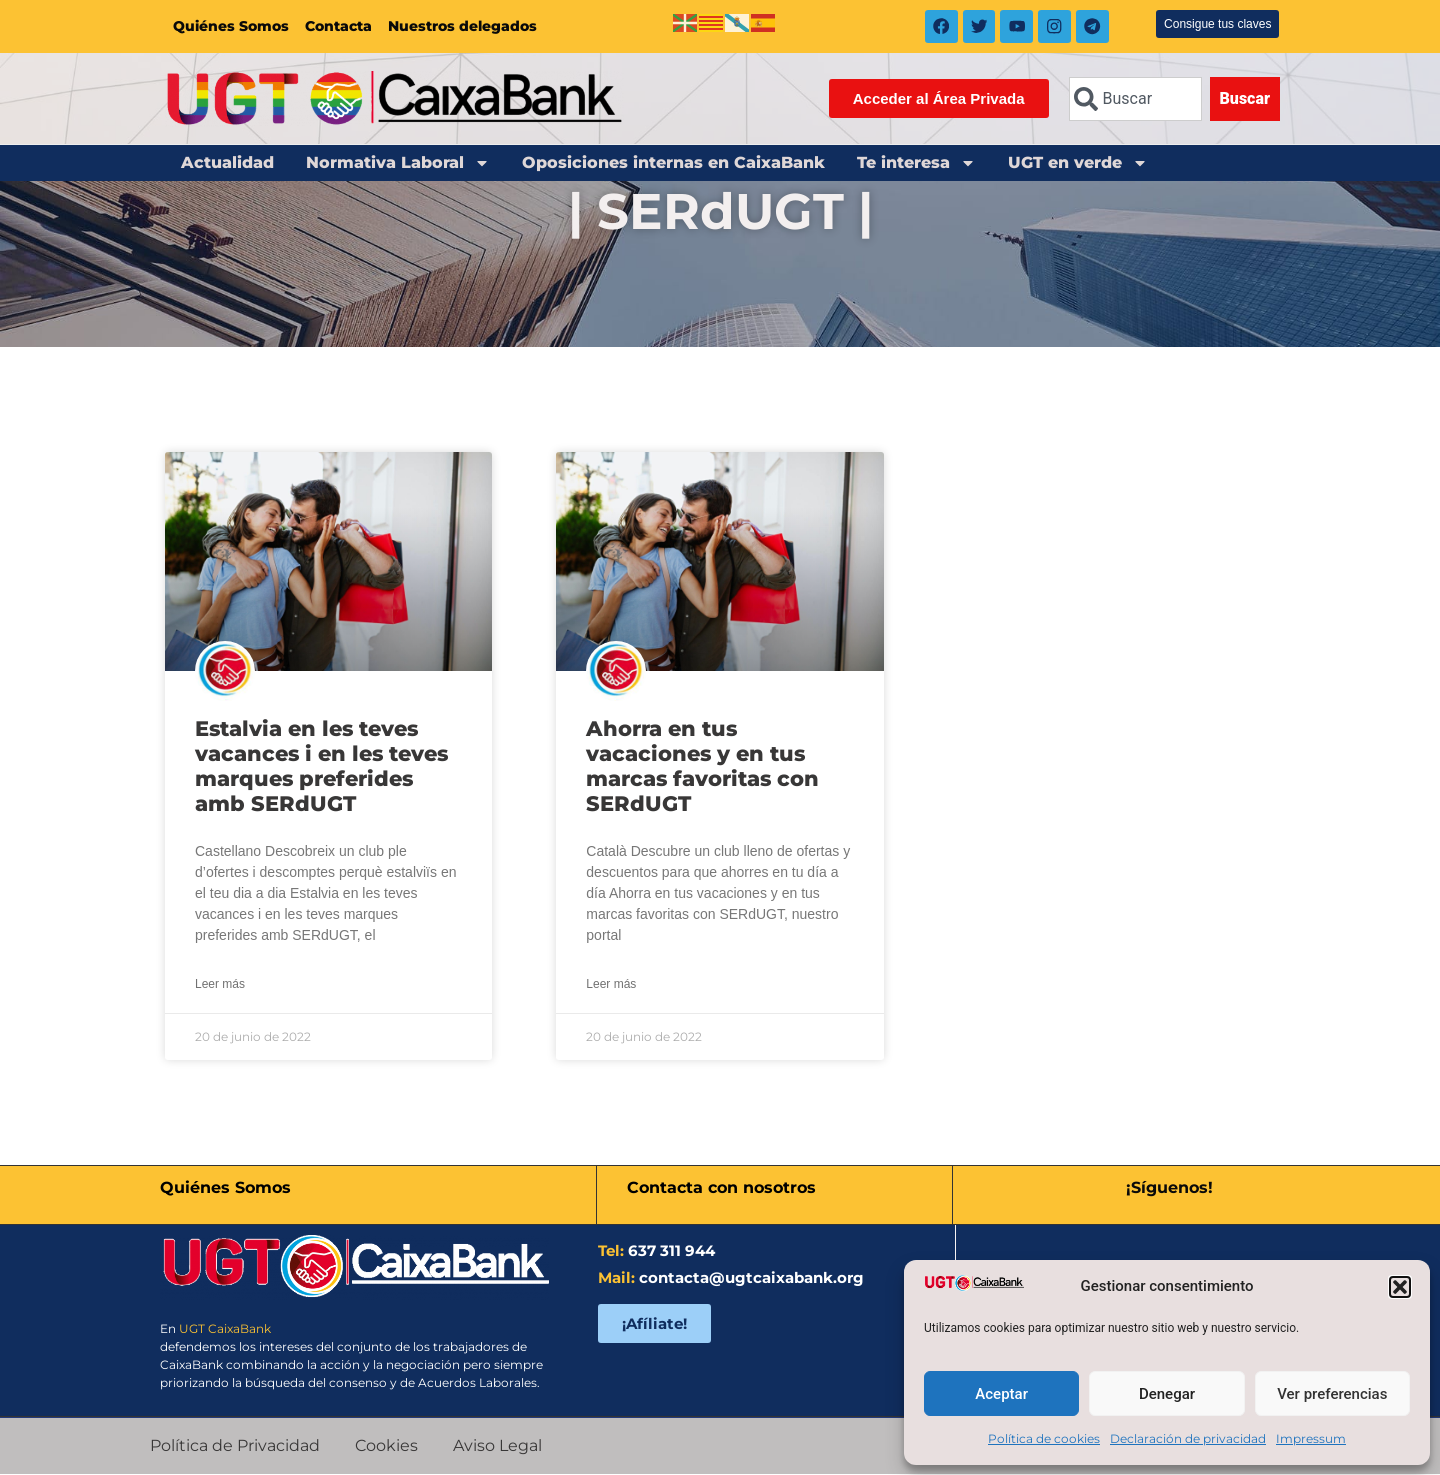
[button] (1400, 1287)
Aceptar (1001, 1394)
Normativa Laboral (398, 164)
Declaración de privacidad (1188, 1438)
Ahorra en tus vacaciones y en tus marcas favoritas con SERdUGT (702, 767)
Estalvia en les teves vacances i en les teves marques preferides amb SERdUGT (321, 767)
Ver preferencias (1332, 1394)
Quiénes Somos (231, 27)
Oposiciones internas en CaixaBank (673, 163)
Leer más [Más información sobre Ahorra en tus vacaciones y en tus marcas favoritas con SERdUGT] (611, 986)
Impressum (1311, 1438)
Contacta (338, 27)
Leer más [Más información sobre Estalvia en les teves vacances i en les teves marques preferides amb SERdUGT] (220, 986)
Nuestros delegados (462, 27)
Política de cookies (1044, 1438)
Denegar (1167, 1394)
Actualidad (227, 163)
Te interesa (916, 164)
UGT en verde (1078, 164)
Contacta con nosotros (721, 1188)
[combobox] (1135, 100)
